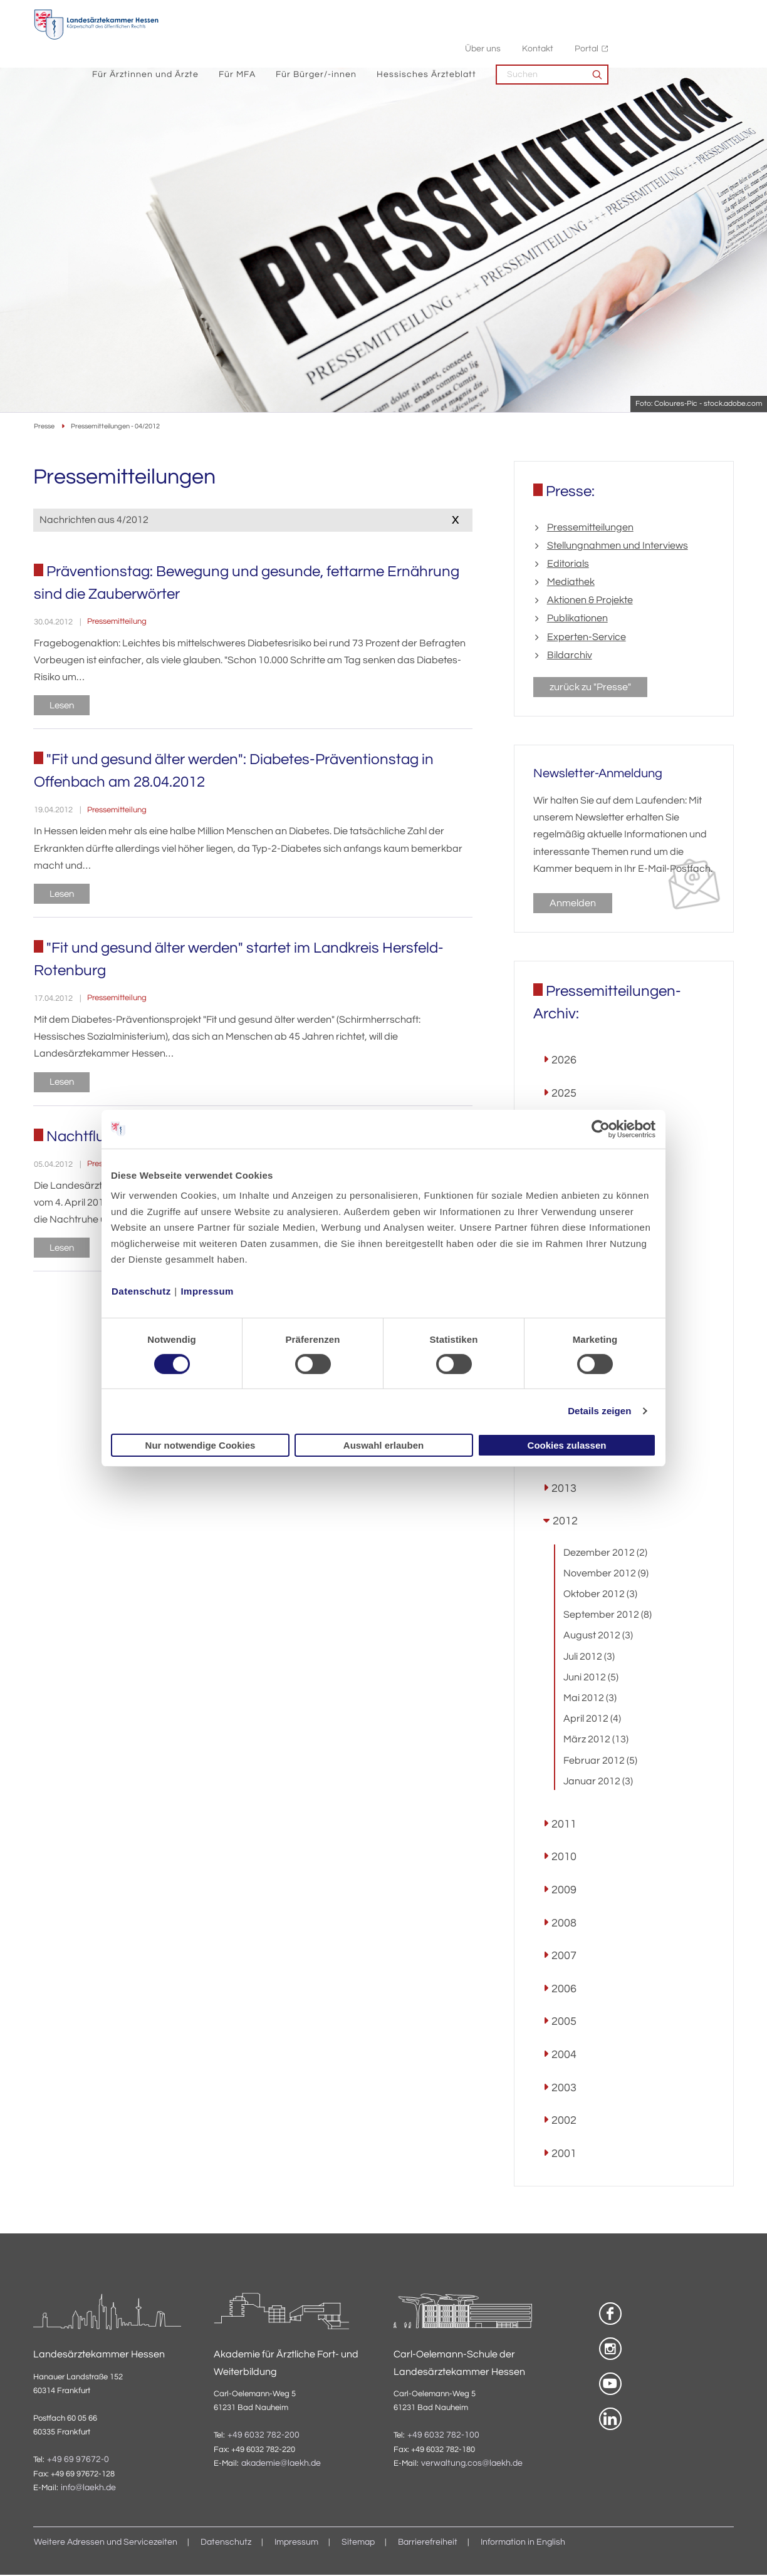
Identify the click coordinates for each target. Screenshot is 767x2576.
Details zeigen (599, 1410)
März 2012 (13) (596, 1741)
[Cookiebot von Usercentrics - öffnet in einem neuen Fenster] (601, 1129)
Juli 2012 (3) (589, 1658)
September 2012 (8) (607, 1616)
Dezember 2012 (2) (605, 1554)
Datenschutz (141, 1291)
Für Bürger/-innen (441, 38)
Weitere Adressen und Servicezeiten (105, 2544)
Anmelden (573, 904)
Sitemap (358, 2544)
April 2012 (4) (592, 1720)
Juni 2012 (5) (590, 1678)
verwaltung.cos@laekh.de (472, 2465)
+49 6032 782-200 (263, 2437)
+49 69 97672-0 (78, 2461)
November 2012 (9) (606, 1575)
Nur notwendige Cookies (200, 1445)
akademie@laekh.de (281, 2465)
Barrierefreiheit (427, 2544)
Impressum (207, 1291)
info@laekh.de (88, 2489)
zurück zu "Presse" (590, 688)
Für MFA (362, 38)
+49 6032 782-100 (443, 2437)
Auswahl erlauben (383, 1445)
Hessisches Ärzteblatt (552, 38)
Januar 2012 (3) (598, 1782)
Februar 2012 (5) (600, 1762)
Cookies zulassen (567, 1445)
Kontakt (663, 13)
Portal (712, 13)
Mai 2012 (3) (590, 1700)
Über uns (608, 13)
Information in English (523, 2544)
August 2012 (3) (598, 1637)
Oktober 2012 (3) (600, 1596)
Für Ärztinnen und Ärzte (270, 38)
